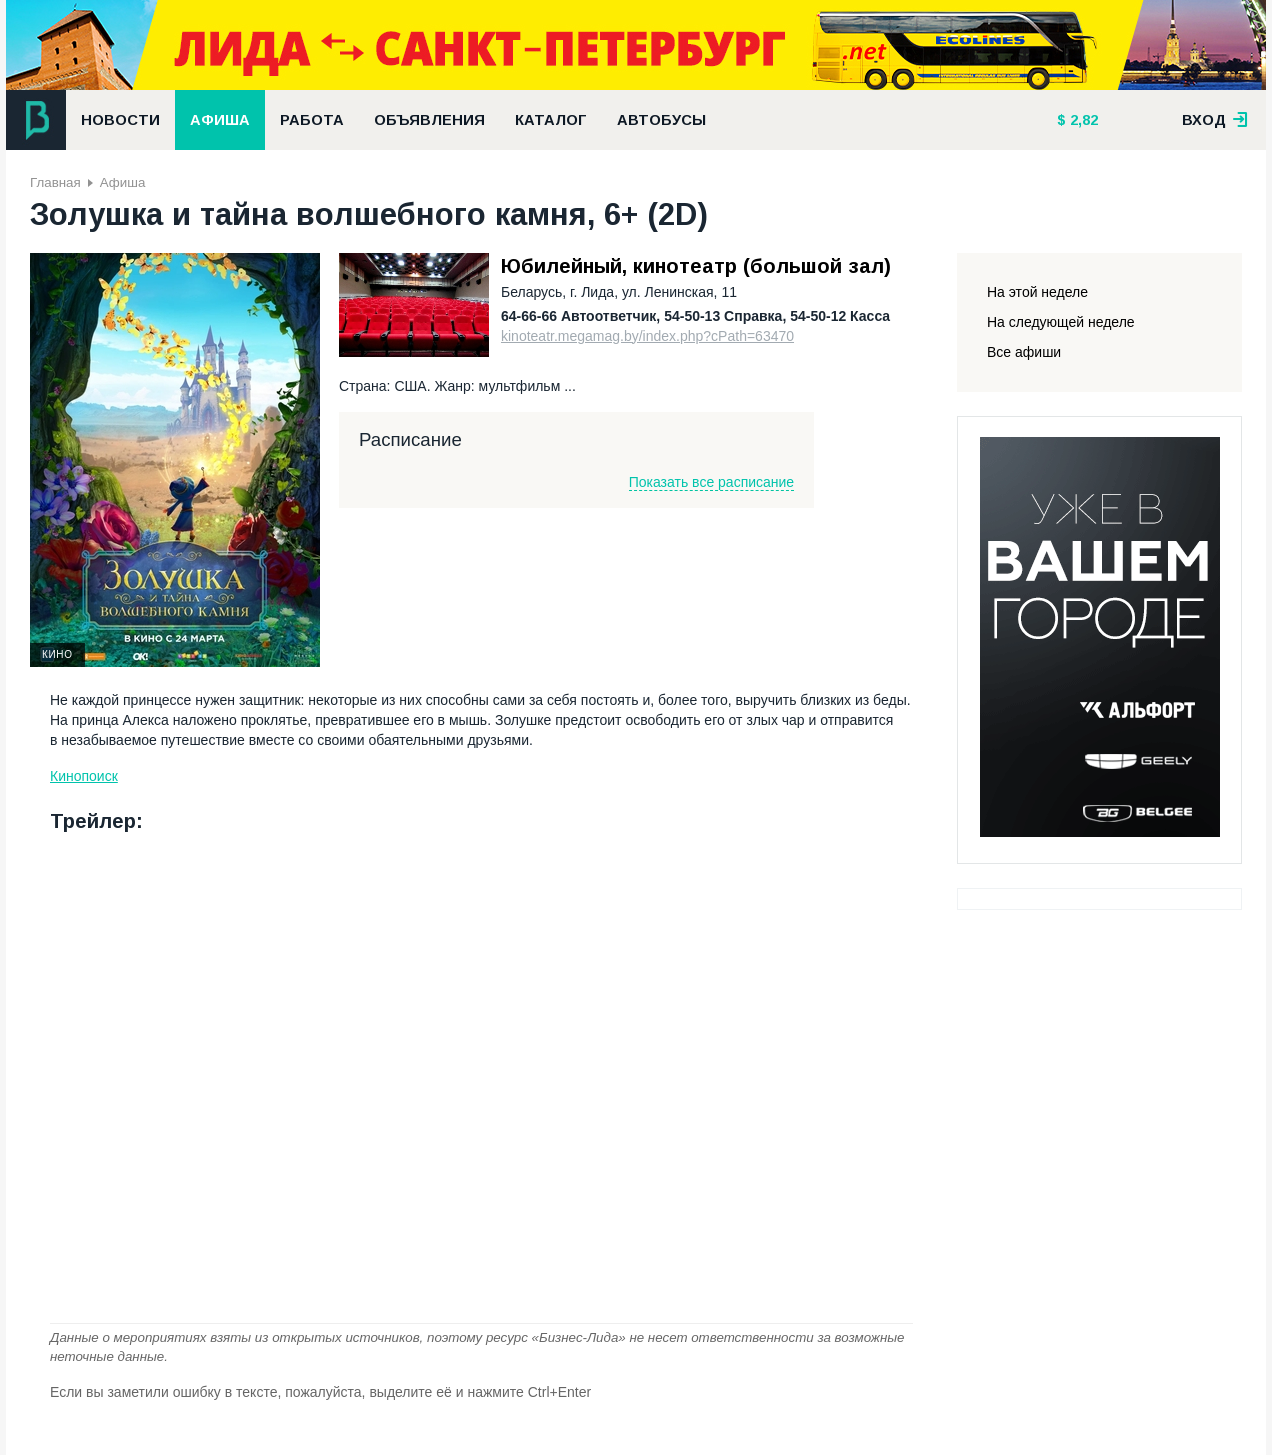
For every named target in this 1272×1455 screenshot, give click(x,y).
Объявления (429, 120)
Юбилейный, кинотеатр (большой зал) (696, 266)
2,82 (1082, 120)
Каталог (551, 120)
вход (1215, 120)
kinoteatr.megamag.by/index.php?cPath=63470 (647, 336)
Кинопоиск (84, 776)
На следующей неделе (1061, 322)
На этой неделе (1037, 292)
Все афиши (1024, 352)
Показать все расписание (711, 482)
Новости (120, 120)
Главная (55, 182)
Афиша (220, 120)
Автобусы (661, 120)
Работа (312, 120)
